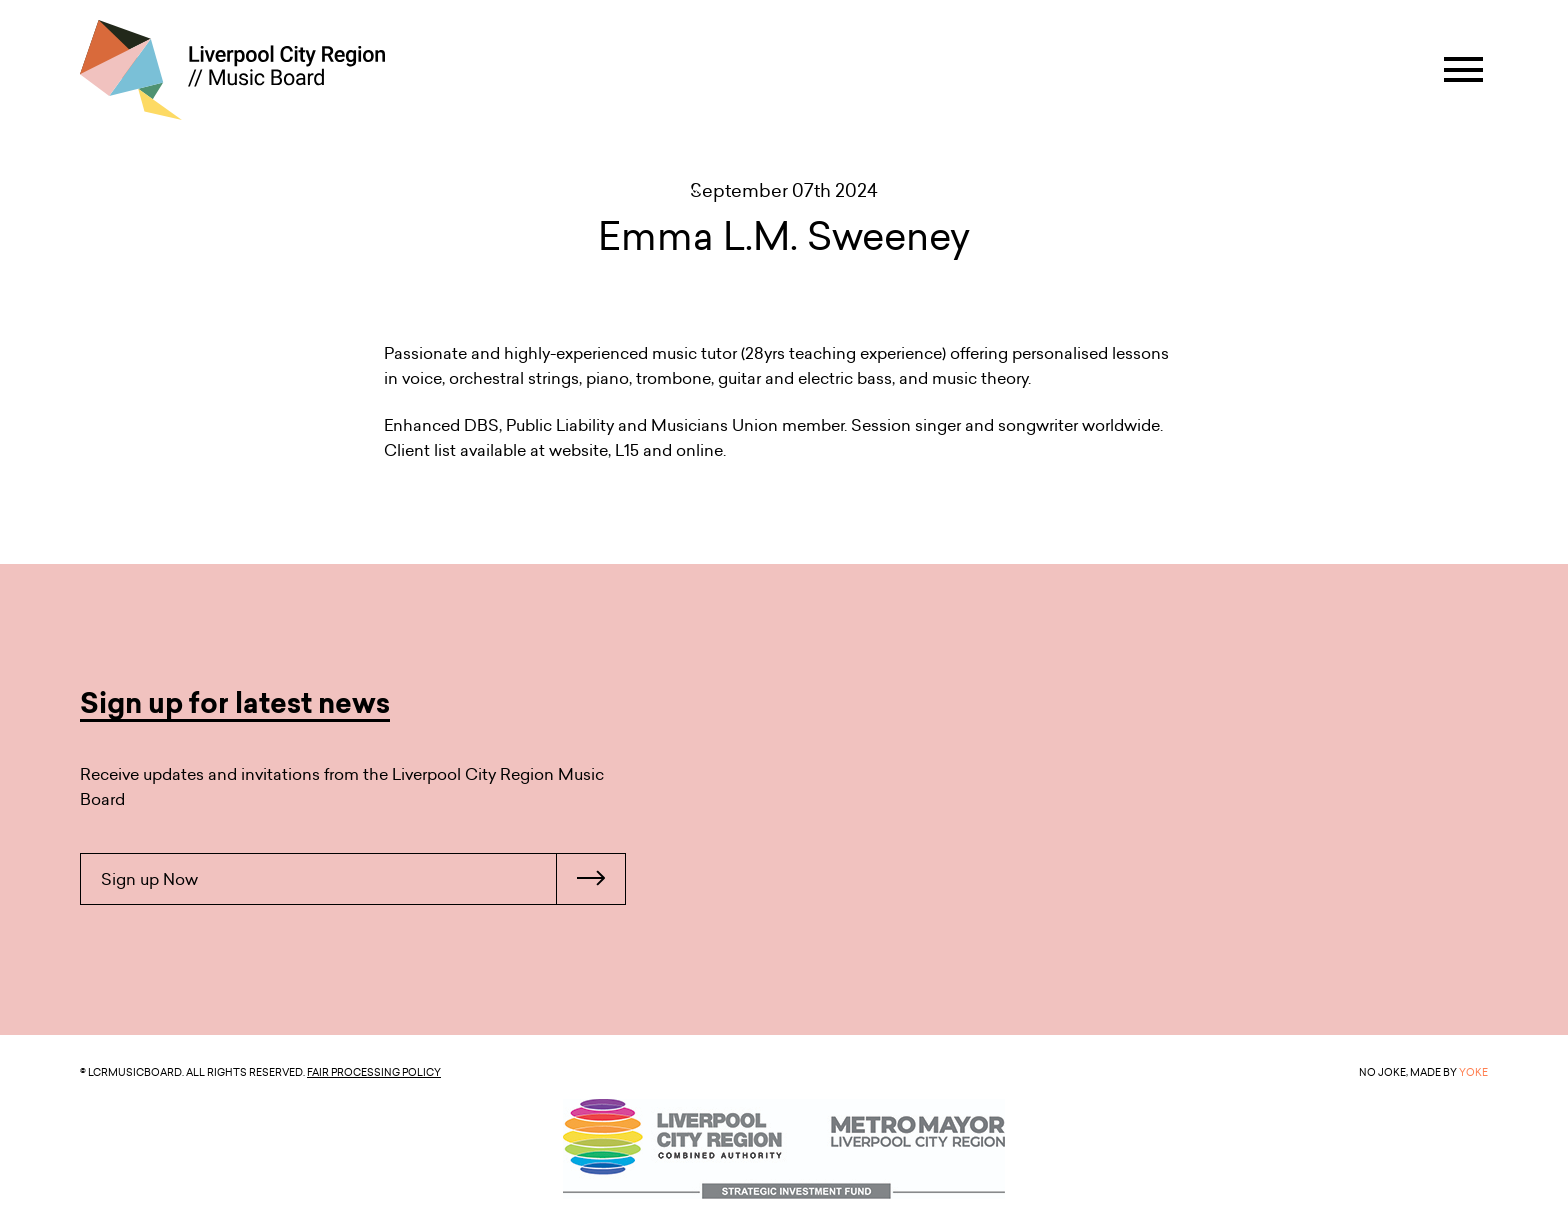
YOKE (1473, 1072)
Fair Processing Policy (374, 1072)
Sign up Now (363, 879)
